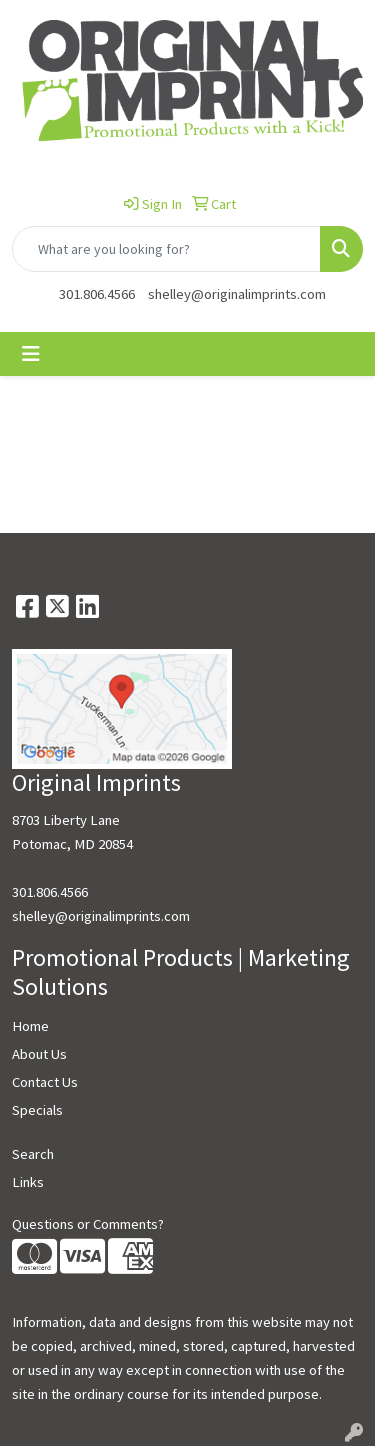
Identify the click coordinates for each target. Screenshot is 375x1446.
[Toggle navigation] (31, 354)
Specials (37, 1110)
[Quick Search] (166, 249)
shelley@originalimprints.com (237, 294)
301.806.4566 (97, 294)
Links (28, 1182)
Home (30, 1026)
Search (33, 1154)
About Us (39, 1054)
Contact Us (45, 1082)
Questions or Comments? (88, 1224)
